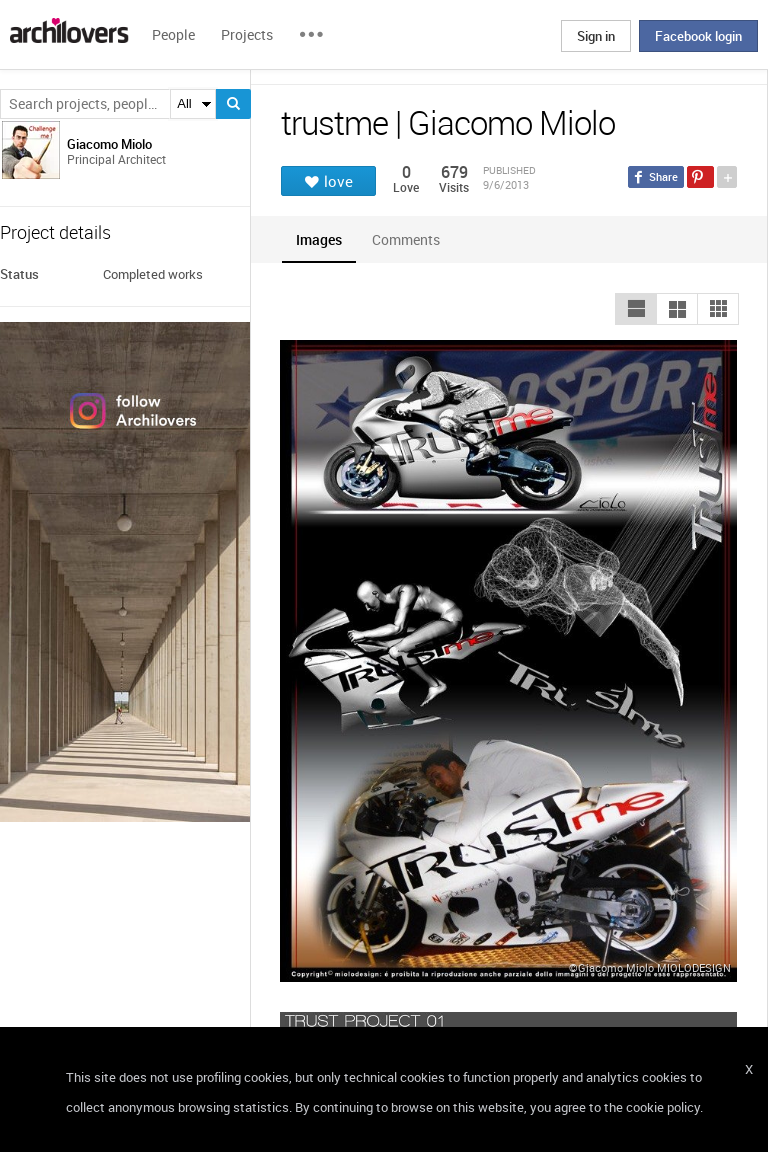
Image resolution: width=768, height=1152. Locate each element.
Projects (247, 34)
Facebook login (698, 36)
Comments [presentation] (411, 239)
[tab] (319, 239)
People (173, 34)
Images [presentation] (319, 239)
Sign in (596, 36)
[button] (636, 309)
